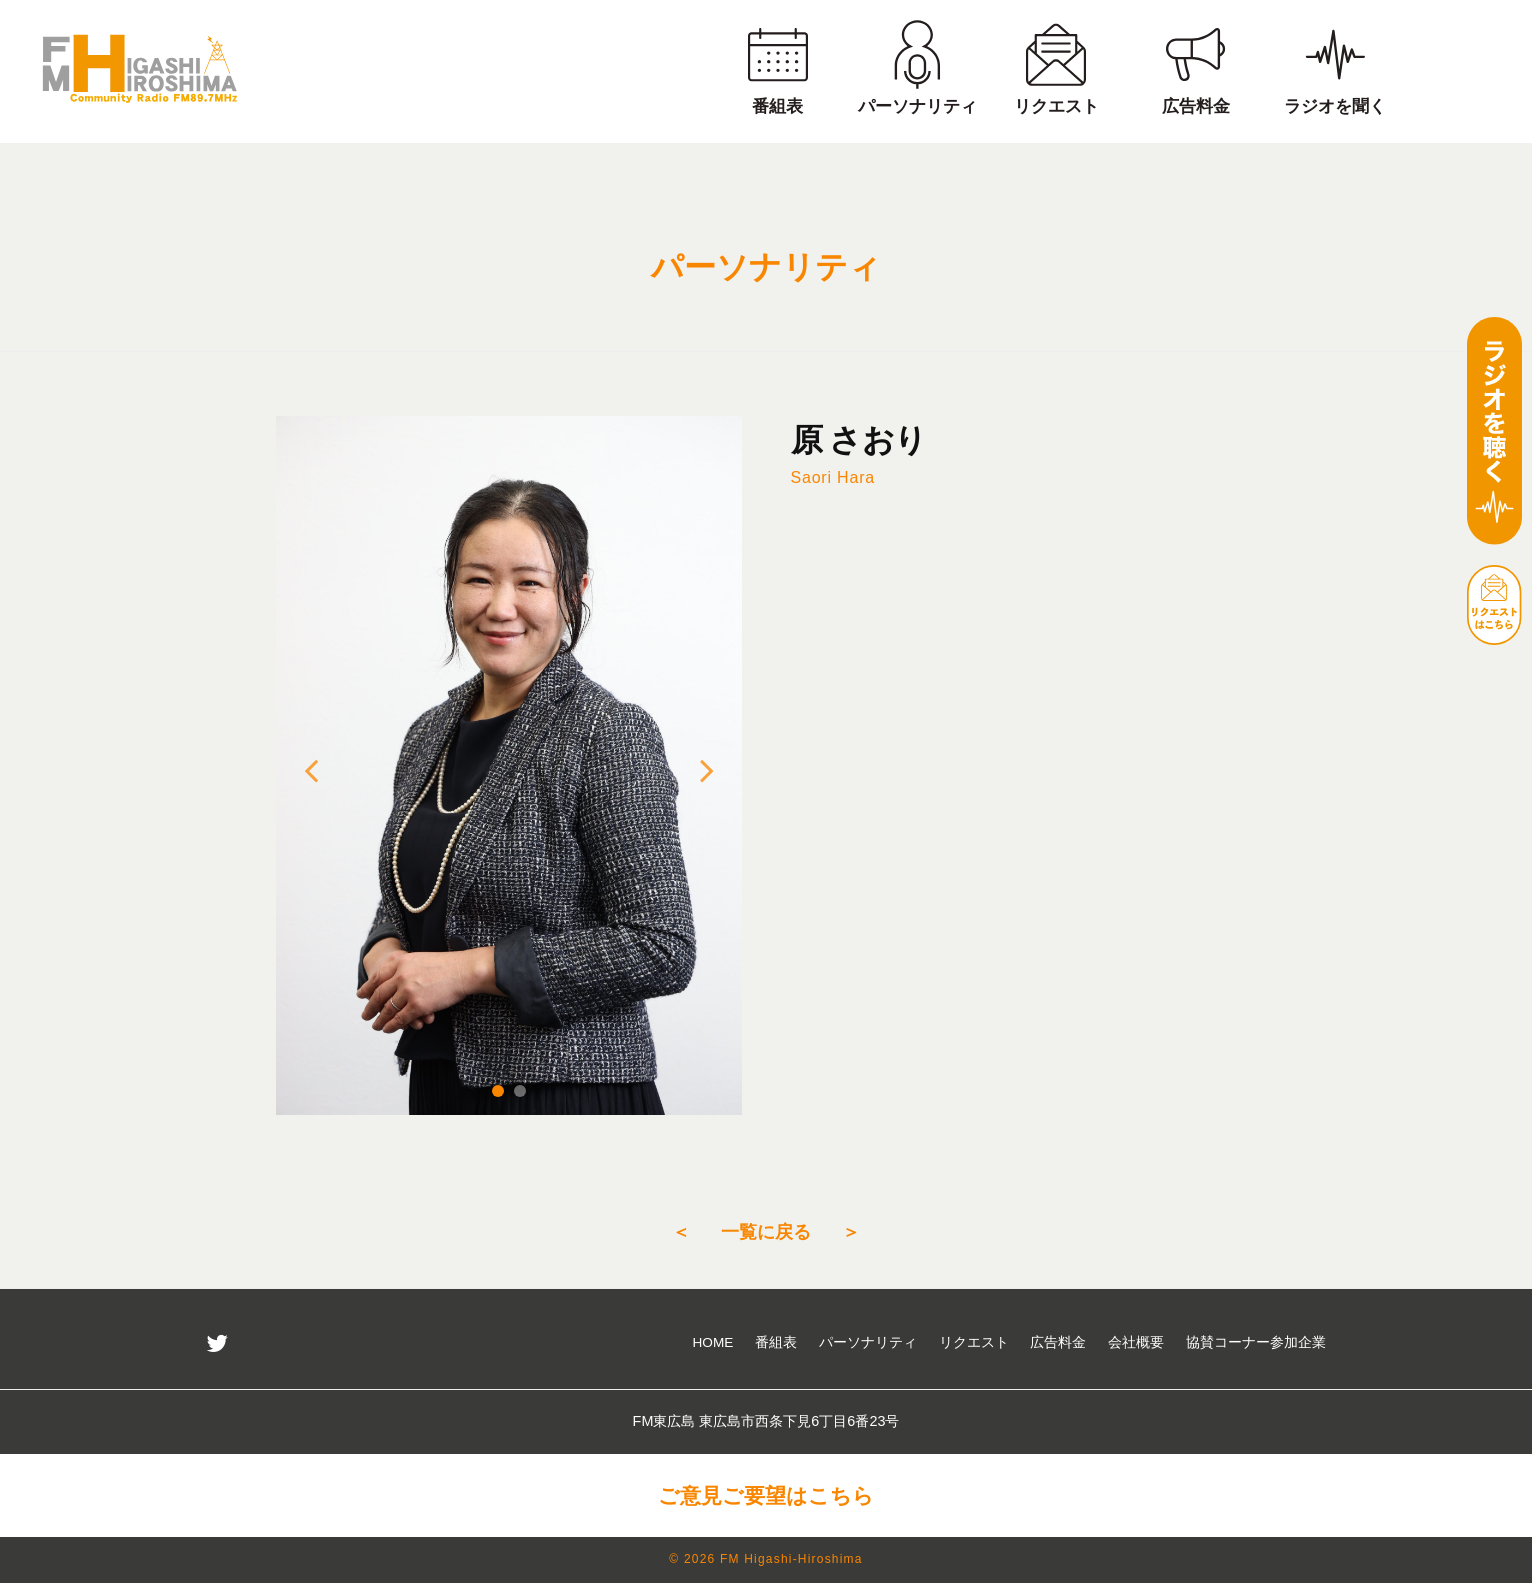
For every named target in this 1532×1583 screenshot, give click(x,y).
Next (707, 770)
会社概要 (1136, 1342)
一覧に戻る (766, 1232)
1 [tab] (498, 1091)
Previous (311, 770)
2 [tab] (520, 1091)
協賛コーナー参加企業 (1256, 1342)
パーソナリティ (868, 1342)
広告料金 (1058, 1342)
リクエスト (974, 1342)
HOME (713, 1342)
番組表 (776, 1342)
